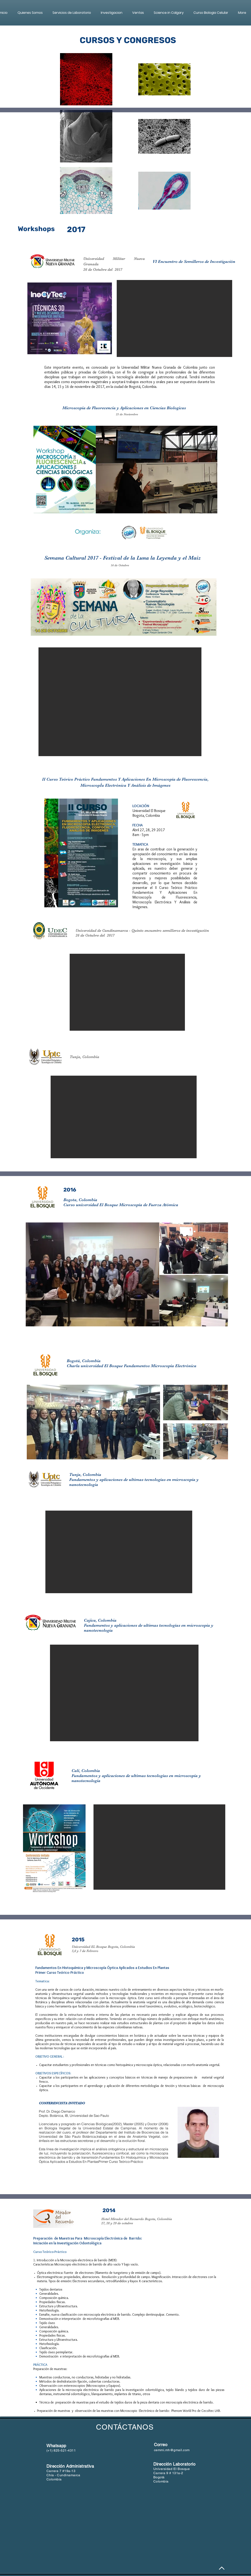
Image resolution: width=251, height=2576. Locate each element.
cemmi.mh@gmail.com (172, 2450)
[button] (174, 318)
